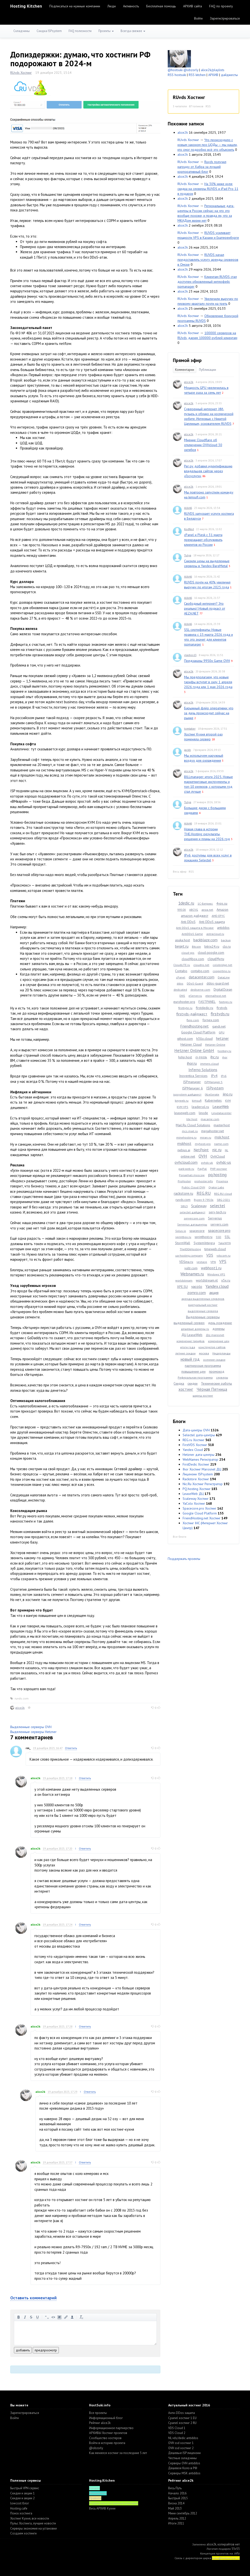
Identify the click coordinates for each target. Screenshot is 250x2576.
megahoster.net (212, 1131)
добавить (23, 2350)
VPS (222, 1261)
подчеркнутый (38, 2317)
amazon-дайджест (194, 915)
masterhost (222, 1125)
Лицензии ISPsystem (198, 1474)
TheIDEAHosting (190, 1249)
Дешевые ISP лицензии (184, 2453)
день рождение (220, 1323)
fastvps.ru (225, 1002)
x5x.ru (225, 1280)
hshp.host (185, 1057)
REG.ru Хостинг (193, 1440)
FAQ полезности (80, 31)
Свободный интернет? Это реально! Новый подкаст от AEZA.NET (204, 608)
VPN (213, 1262)
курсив (25, 2317)
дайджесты (229, 75)
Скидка (179, 1383)
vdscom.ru (223, 1255)
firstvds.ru (220, 1014)
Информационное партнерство (111, 2428)
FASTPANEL (207, 1001)
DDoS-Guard (195, 983)
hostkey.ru (224, 1051)
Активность (131, 6)
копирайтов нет (229, 2544)
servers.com (219, 1224)
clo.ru (227, 946)
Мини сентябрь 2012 (182, 2513)
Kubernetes (213, 1100)
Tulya (187, 555)
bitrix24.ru (211, 946)
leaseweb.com (184, 1113)
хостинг (185, 1389)
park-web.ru (186, 1169)
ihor (224, 1057)
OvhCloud (217, 1156)
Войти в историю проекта (107, 2443)
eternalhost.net (215, 996)
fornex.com (210, 1020)
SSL (227, 1237)
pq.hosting (217, 1174)
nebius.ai (183, 1150)
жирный (19, 2317)
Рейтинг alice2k (100, 2423)
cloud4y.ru (216, 958)
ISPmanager (192, 1082)
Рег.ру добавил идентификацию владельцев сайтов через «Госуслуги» (208, 471)
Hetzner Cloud (191, 1044)
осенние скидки (214, 1359)
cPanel (180, 977)
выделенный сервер (189, 1323)
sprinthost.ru (203, 1237)
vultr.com (191, 1268)
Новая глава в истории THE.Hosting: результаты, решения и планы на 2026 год (207, 834)
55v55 (235, 2549)
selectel (217, 1205)
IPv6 (224, 1076)
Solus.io (180, 1231)
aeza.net (207, 909)
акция (214, 1292)
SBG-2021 (223, 1200)
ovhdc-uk (207, 1162)
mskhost (184, 1143)
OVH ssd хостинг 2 (181, 2448)
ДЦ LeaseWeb (191, 1335)
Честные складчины (182, 2458)
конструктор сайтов (212, 1347)
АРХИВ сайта (192, 6)
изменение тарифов (191, 1341)
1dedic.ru (186, 903)
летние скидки (185, 1353)
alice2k (20, 1708)
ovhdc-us (223, 1162)
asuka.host (182, 940)
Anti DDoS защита (212, 922)
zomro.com (196, 1292)
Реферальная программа (195, 1377)
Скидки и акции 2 (22, 2498)
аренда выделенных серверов (202, 1299)
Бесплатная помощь (161, 6)
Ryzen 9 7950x (203, 1200)
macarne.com (210, 1119)
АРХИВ (213, 75)
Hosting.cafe (18, 2508)
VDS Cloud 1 (176, 2428)
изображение (60, 2317)
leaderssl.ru (200, 1107)
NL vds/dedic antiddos (183, 2438)
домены (218, 1328)
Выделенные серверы (203, 1317)
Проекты (106, 31)
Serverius (215, 1218)
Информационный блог (106, 2418)
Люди (111, 6)
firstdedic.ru (204, 1008)
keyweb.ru (181, 1100)
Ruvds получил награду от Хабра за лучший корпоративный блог (201, 167)
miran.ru (205, 1137)
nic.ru (216, 1149)
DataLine (224, 977)
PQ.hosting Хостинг (196, 1489)
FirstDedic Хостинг (196, 1464)
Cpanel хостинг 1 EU (182, 2418)
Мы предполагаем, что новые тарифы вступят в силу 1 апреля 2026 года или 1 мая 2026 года (208, 682)
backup (226, 940)
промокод (216, 1371)
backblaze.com (205, 939)
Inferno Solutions (202, 1069)
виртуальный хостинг (203, 1305)
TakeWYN (224, 1243)
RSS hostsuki (177, 75)
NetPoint (201, 1149)
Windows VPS (216, 1274)
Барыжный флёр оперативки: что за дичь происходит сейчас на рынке (208, 713)
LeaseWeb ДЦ (193, 1493)
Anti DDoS (188, 922)
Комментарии (184, 370)
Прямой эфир (187, 360)
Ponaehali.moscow (192, 1175)
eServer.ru (195, 996)
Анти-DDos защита (181, 2413)
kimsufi (196, 1100)
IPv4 (214, 1076)
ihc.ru (214, 1056)
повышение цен (193, 1371)
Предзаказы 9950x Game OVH (207, 660)
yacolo (196, 1286)
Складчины (21, 31)
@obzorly (191, 70)
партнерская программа (203, 1365)
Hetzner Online (215, 1044)
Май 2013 (175, 2508)
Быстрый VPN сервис (24, 2488)
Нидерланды (221, 1353)
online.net (188, 1156)
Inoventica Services (193, 1076)
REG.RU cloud (223, 1193)
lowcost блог (19, 2503)
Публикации (207, 370)
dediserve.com (200, 989)
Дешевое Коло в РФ (182, 2468)
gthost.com (185, 1038)
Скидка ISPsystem (49, 31)
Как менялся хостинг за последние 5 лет (118, 2453)
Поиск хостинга (21, 2513)
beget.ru (181, 946)
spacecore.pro (219, 1230)
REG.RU (204, 1193)
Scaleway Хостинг (195, 1498)
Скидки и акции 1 (22, 2493)
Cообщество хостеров (105, 2438)
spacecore (197, 1230)
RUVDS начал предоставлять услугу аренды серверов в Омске (207, 259)
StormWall (182, 1243)
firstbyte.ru (185, 1008)
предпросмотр (46, 2350)
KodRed (189, 529)
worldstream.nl (207, 1280)
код (53, 2317)
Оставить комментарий (33, 2298)
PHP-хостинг (218, 1169)
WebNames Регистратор (200, 1459)
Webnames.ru (192, 1274)
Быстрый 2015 (178, 2498)
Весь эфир (180, 871)
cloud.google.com (211, 952)
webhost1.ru (211, 1267)
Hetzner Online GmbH (194, 1050)
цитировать (47, 2317)
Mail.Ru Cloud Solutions (193, 1125)
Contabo (181, 971)
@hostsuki (175, 70)
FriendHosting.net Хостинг (201, 1518)
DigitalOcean (223, 989)
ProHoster (184, 1181)
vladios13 (190, 655)
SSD (218, 1237)
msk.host (222, 1137)
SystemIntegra (204, 1243)
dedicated (180, 989)
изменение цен (218, 1341)
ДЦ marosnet (215, 1335)
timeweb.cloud (215, 1249)
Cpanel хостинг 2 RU (182, 2423)
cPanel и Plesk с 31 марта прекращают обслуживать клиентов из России (203, 540)
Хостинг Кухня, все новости (29, 2518)
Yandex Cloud (193, 1449)
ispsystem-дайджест (187, 1094)
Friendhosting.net (194, 1026)
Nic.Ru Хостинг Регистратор (203, 1484)
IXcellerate (212, 1094)
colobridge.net (222, 965)
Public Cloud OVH (193, 1187)
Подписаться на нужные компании (74, 6)
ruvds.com (22, 1698)
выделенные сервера (203, 1311)
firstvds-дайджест (191, 1013)
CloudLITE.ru (181, 965)
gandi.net (219, 1026)
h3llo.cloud (204, 1038)
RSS (208, 106)
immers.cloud (209, 1063)
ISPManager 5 (213, 1082)
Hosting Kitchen (26, 6)
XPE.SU (182, 1286)
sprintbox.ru (183, 1237)
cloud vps (187, 952)
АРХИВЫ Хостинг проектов (108, 2433)
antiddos (223, 927)
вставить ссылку (66, 2317)
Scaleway (199, 1205)
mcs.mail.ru (190, 1131)
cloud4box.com (193, 959)
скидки (193, 1383)
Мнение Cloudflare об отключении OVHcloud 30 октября (203, 445)
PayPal (202, 1169)
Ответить (71, 1748)
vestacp (202, 1262)
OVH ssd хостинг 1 (181, 2443)
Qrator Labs (216, 1187)
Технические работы (216, 1383)
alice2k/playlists (212, 70)
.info (237, 2553)
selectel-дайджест (192, 1212)
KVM (228, 1100)
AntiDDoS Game (192, 934)
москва (204, 1353)
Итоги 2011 (176, 2523)
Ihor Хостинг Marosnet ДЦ (202, 1469)
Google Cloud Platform (198, 1032)
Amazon (222, 909)
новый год (190, 1359)
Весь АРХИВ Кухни (102, 2508)
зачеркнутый (31, 2317)
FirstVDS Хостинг (195, 1445)
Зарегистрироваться (225, 18)
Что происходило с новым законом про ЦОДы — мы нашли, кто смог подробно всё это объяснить (207, 145)
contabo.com (200, 971)
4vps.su (221, 903)
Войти (198, 18)
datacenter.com (201, 977)
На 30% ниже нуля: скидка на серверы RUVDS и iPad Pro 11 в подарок (207, 189)
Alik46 (188, 508)
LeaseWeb (220, 1106)
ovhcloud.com (186, 1162)
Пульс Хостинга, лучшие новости (33, 2523)
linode (203, 1113)
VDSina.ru (186, 1262)
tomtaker (190, 728)
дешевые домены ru (195, 1329)
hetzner (222, 1038)
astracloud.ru (215, 934)
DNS (182, 996)
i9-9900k (201, 1057)
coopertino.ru (221, 971)
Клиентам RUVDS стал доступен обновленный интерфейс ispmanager (207, 281)
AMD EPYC (218, 916)
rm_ (28, 1748)
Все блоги (179, 1536)
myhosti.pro (203, 1144)
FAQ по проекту (221, 6)
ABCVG (193, 909)
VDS (209, 1255)
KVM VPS (182, 1107)
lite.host (191, 1119)
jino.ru (227, 1094)
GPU (221, 1032)
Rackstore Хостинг (196, 1479)
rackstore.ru (183, 1193)
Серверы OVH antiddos (184, 2463)
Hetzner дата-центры (198, 1454)
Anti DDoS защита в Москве (195, 928)
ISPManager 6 (192, 1088)
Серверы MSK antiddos (184, 2473)
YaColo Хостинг (194, 1503)
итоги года (187, 1347)
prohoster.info (203, 1181)
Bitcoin (196, 946)
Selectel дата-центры (199, 1435)
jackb (187, 750)
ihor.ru (192, 1063)
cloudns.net (201, 965)
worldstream (183, 1280)
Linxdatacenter (221, 1113)
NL (226, 1150)
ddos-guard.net (218, 983)
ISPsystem (215, 1087)
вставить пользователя (72, 2317)
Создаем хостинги (23, 2533)
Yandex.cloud (217, 1286)
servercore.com (194, 1218)
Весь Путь (175, 2488)
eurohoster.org (184, 1001)
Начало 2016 (177, 2493)
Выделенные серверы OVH (31, 1727)
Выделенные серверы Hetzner (33, 1732)
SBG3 (184, 1206)
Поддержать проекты (184, 1559)
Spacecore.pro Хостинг (199, 1508)
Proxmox (222, 1181)
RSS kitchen (197, 75)
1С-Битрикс (205, 903)
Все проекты (98, 2413)
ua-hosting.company (189, 1255)
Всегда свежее (133, 31)
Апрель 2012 (177, 2518)
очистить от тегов (81, 2317)
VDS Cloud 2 (176, 2433)
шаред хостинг (203, 1395)
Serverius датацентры (192, 1224)
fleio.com (193, 1020)
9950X (181, 909)
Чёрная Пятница (212, 1389)
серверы (222, 1377)
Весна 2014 (176, 2503)
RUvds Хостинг (21, 72)
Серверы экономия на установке (33, 2528)
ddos (180, 983)
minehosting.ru (186, 1137)
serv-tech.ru (217, 1212)
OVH (202, 1156)
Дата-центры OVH (196, 1430)
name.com (221, 1144)
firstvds (222, 1008)
